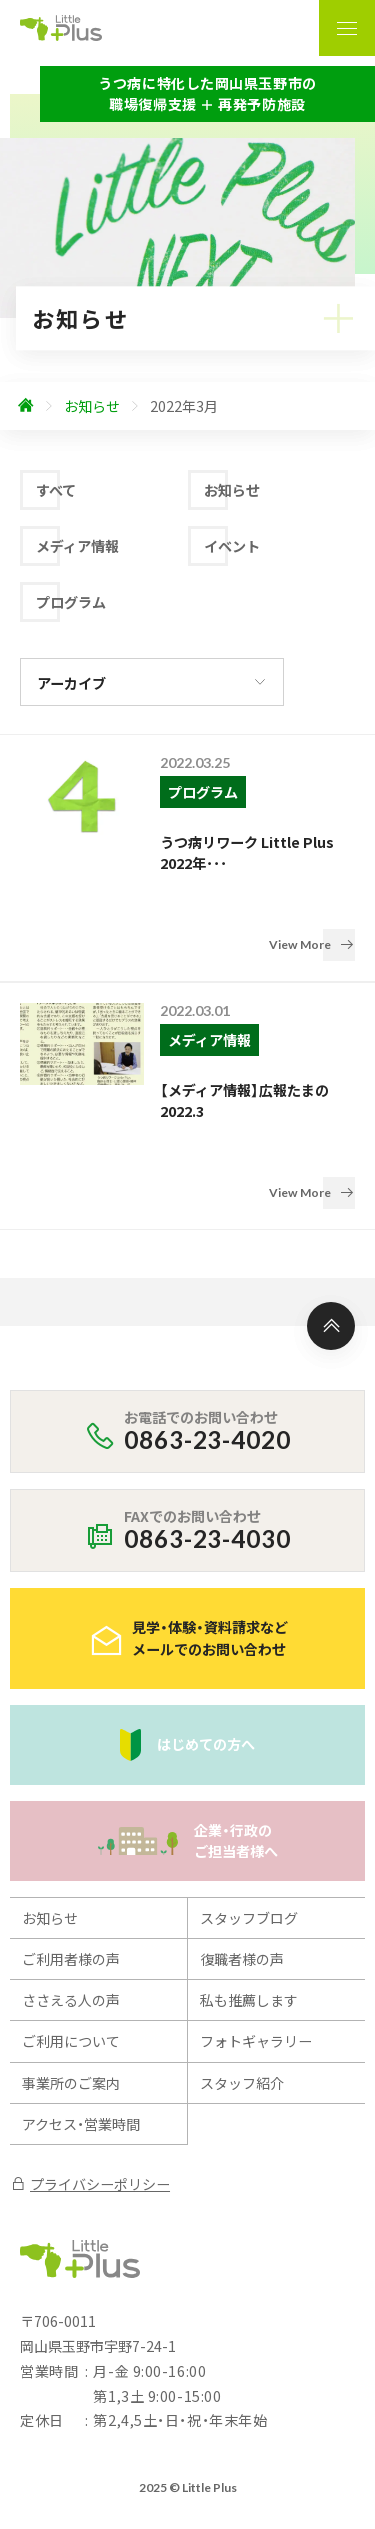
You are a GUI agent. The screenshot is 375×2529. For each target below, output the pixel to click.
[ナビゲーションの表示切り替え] (347, 28)
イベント (232, 546)
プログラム (71, 602)
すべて (56, 490)
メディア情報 (77, 546)
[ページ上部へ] (331, 1224)
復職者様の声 (242, 1857)
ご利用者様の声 (71, 1857)
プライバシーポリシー (90, 2082)
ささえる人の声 (71, 1898)
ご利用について (71, 1939)
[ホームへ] (26, 406)
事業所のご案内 (71, 1980)
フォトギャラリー (256, 1939)
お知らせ (232, 490)
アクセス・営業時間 (81, 2022)
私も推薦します (249, 1898)
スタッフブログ (249, 1815)
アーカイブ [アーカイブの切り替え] (71, 683)
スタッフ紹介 (242, 1980)
